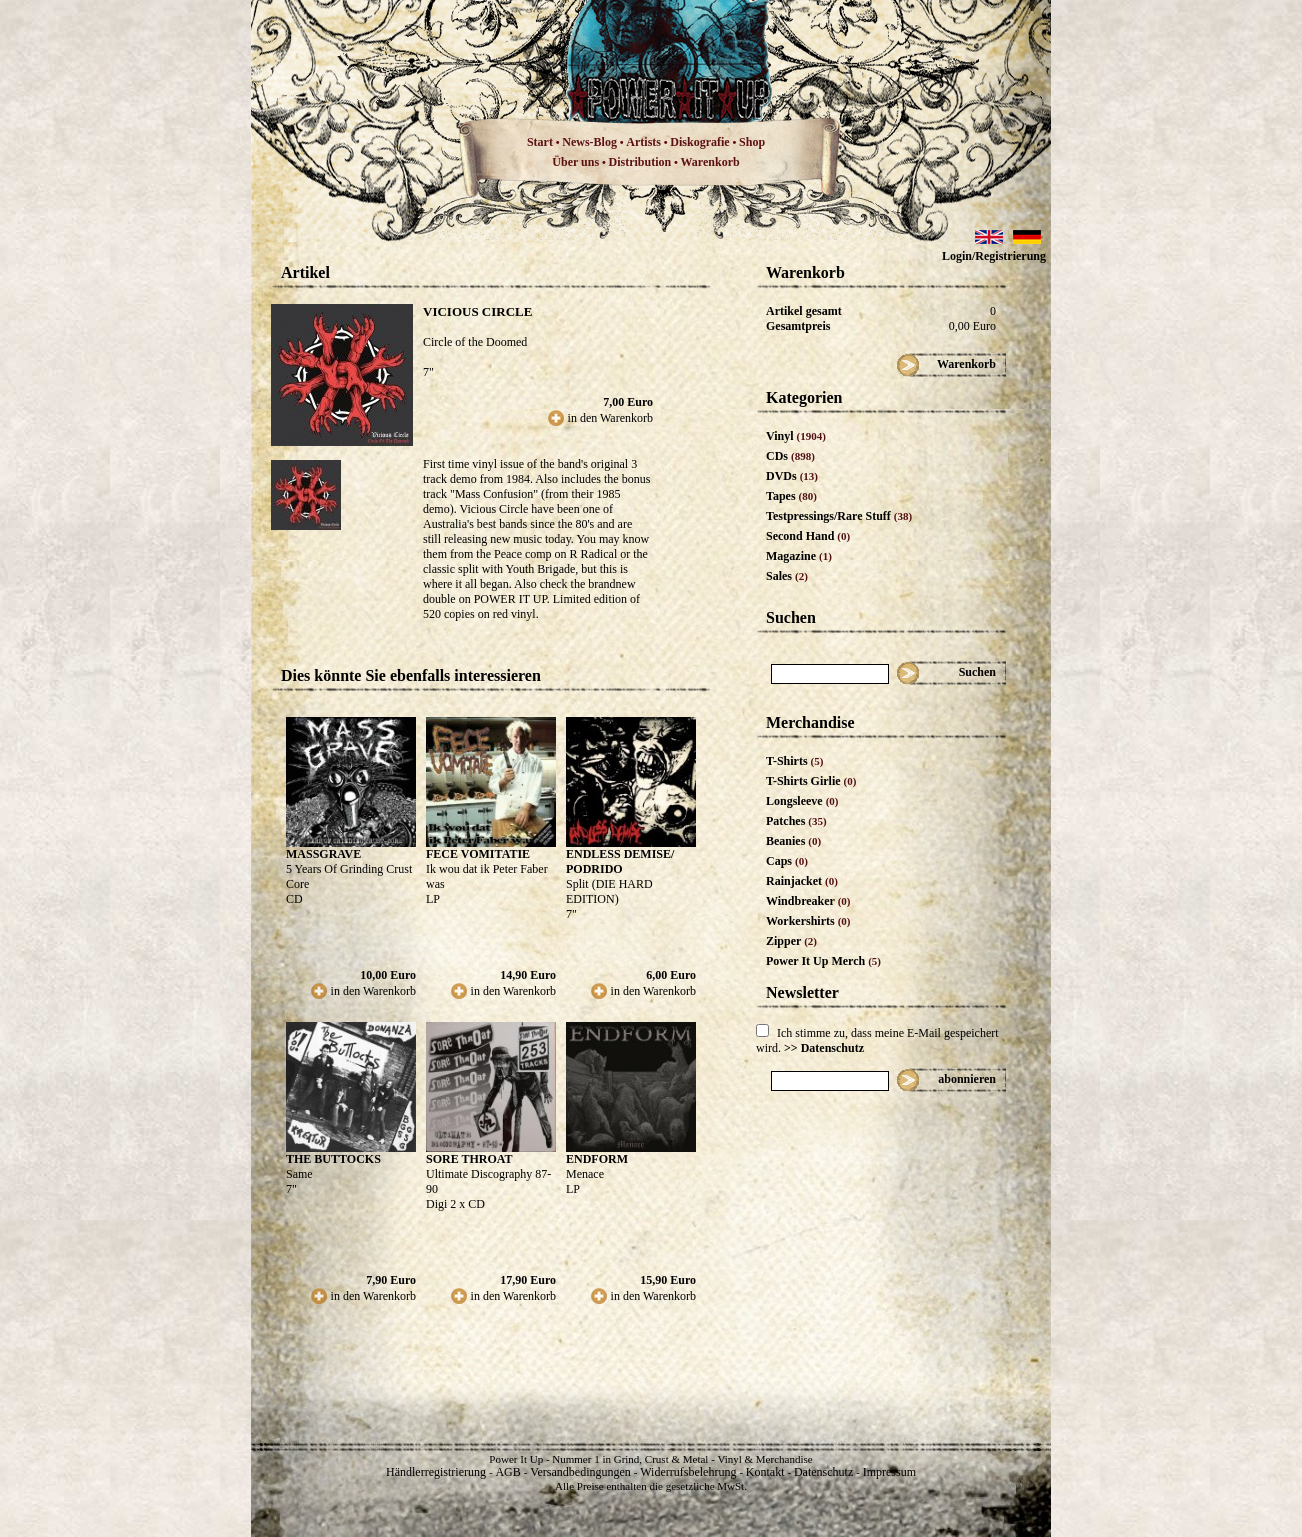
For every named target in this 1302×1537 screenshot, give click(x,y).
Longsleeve (802, 801)
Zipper (791, 941)
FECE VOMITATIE (478, 854)
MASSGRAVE (323, 854)
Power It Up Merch (823, 961)
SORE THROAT (469, 1159)
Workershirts (808, 921)
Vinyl (796, 436)
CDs (790, 456)
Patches (796, 821)
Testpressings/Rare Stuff (839, 516)
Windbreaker (808, 901)
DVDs (792, 476)
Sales (787, 576)
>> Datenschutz (824, 1048)
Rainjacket (802, 881)
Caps (787, 861)
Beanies (793, 841)
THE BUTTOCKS (333, 1159)
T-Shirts (794, 761)
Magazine (799, 556)
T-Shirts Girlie (811, 781)
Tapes (791, 496)
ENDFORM (597, 1159)
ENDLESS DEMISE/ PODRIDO (620, 861)
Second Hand (808, 536)
